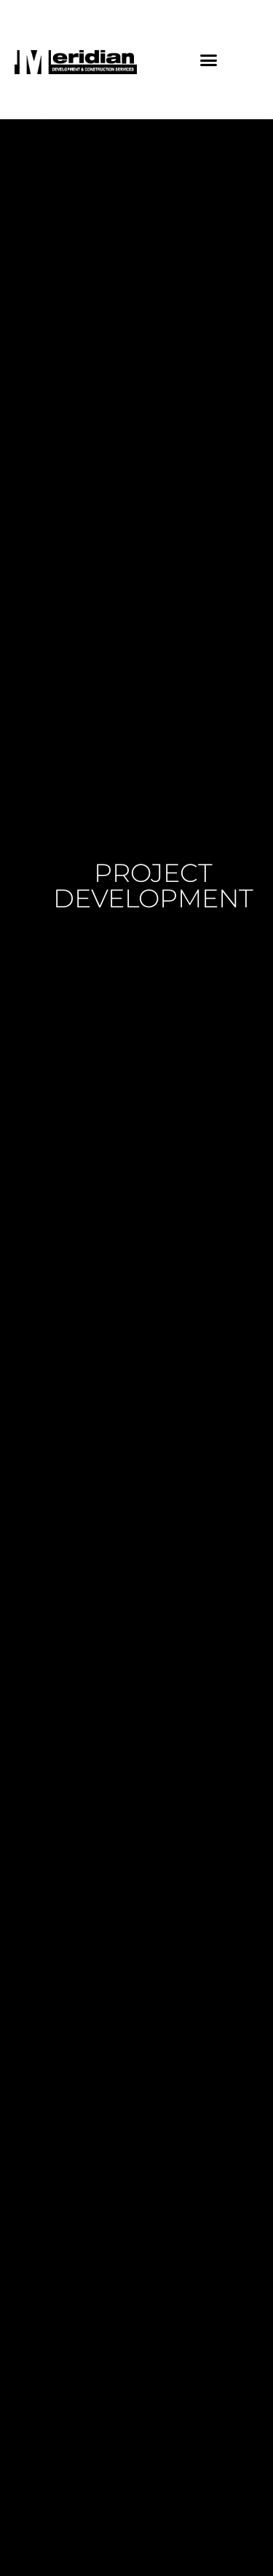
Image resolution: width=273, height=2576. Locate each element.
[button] (208, 59)
